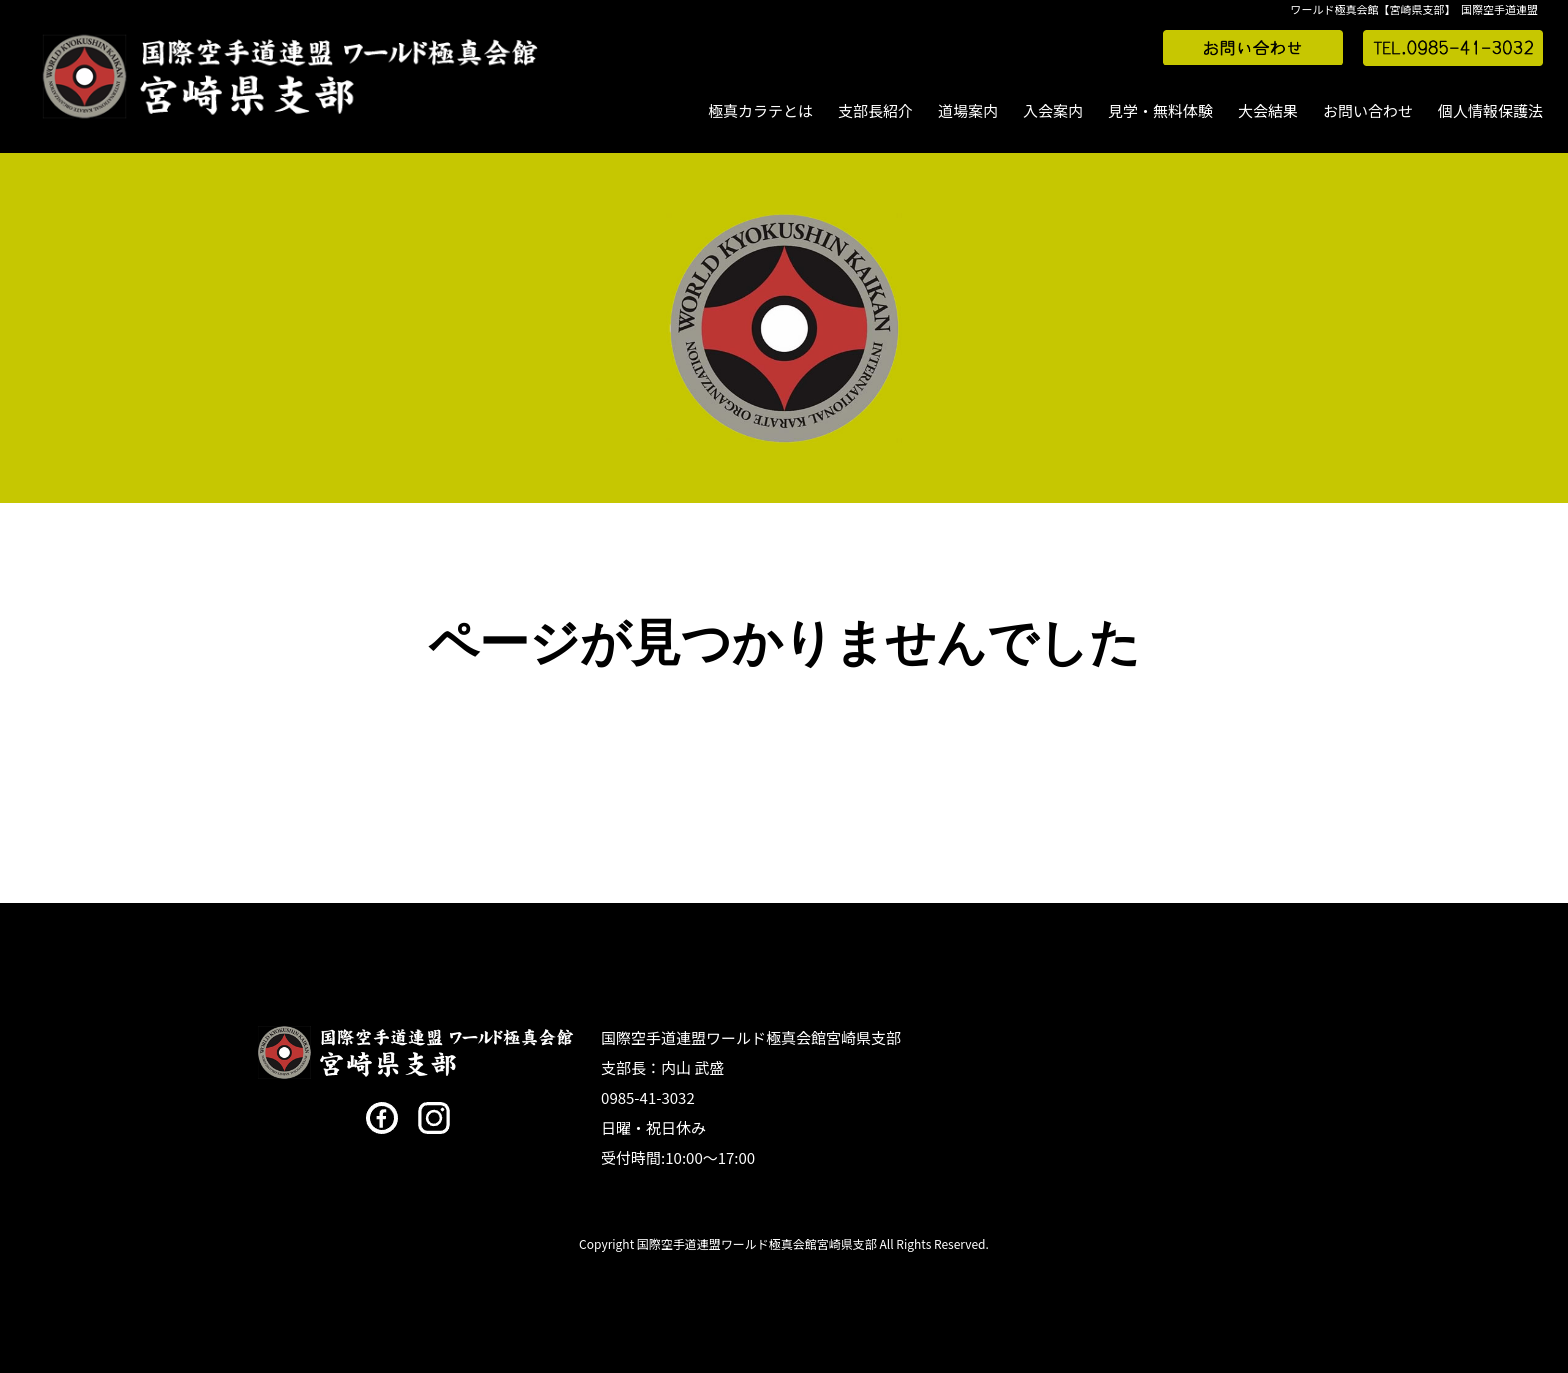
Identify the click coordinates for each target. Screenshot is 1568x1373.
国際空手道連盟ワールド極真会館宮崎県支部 (751, 1037)
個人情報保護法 (1490, 110)
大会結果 (1268, 110)
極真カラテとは (760, 110)
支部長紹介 (875, 110)
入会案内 (1053, 110)
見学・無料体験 (1160, 110)
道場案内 (968, 110)
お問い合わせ (1368, 110)
